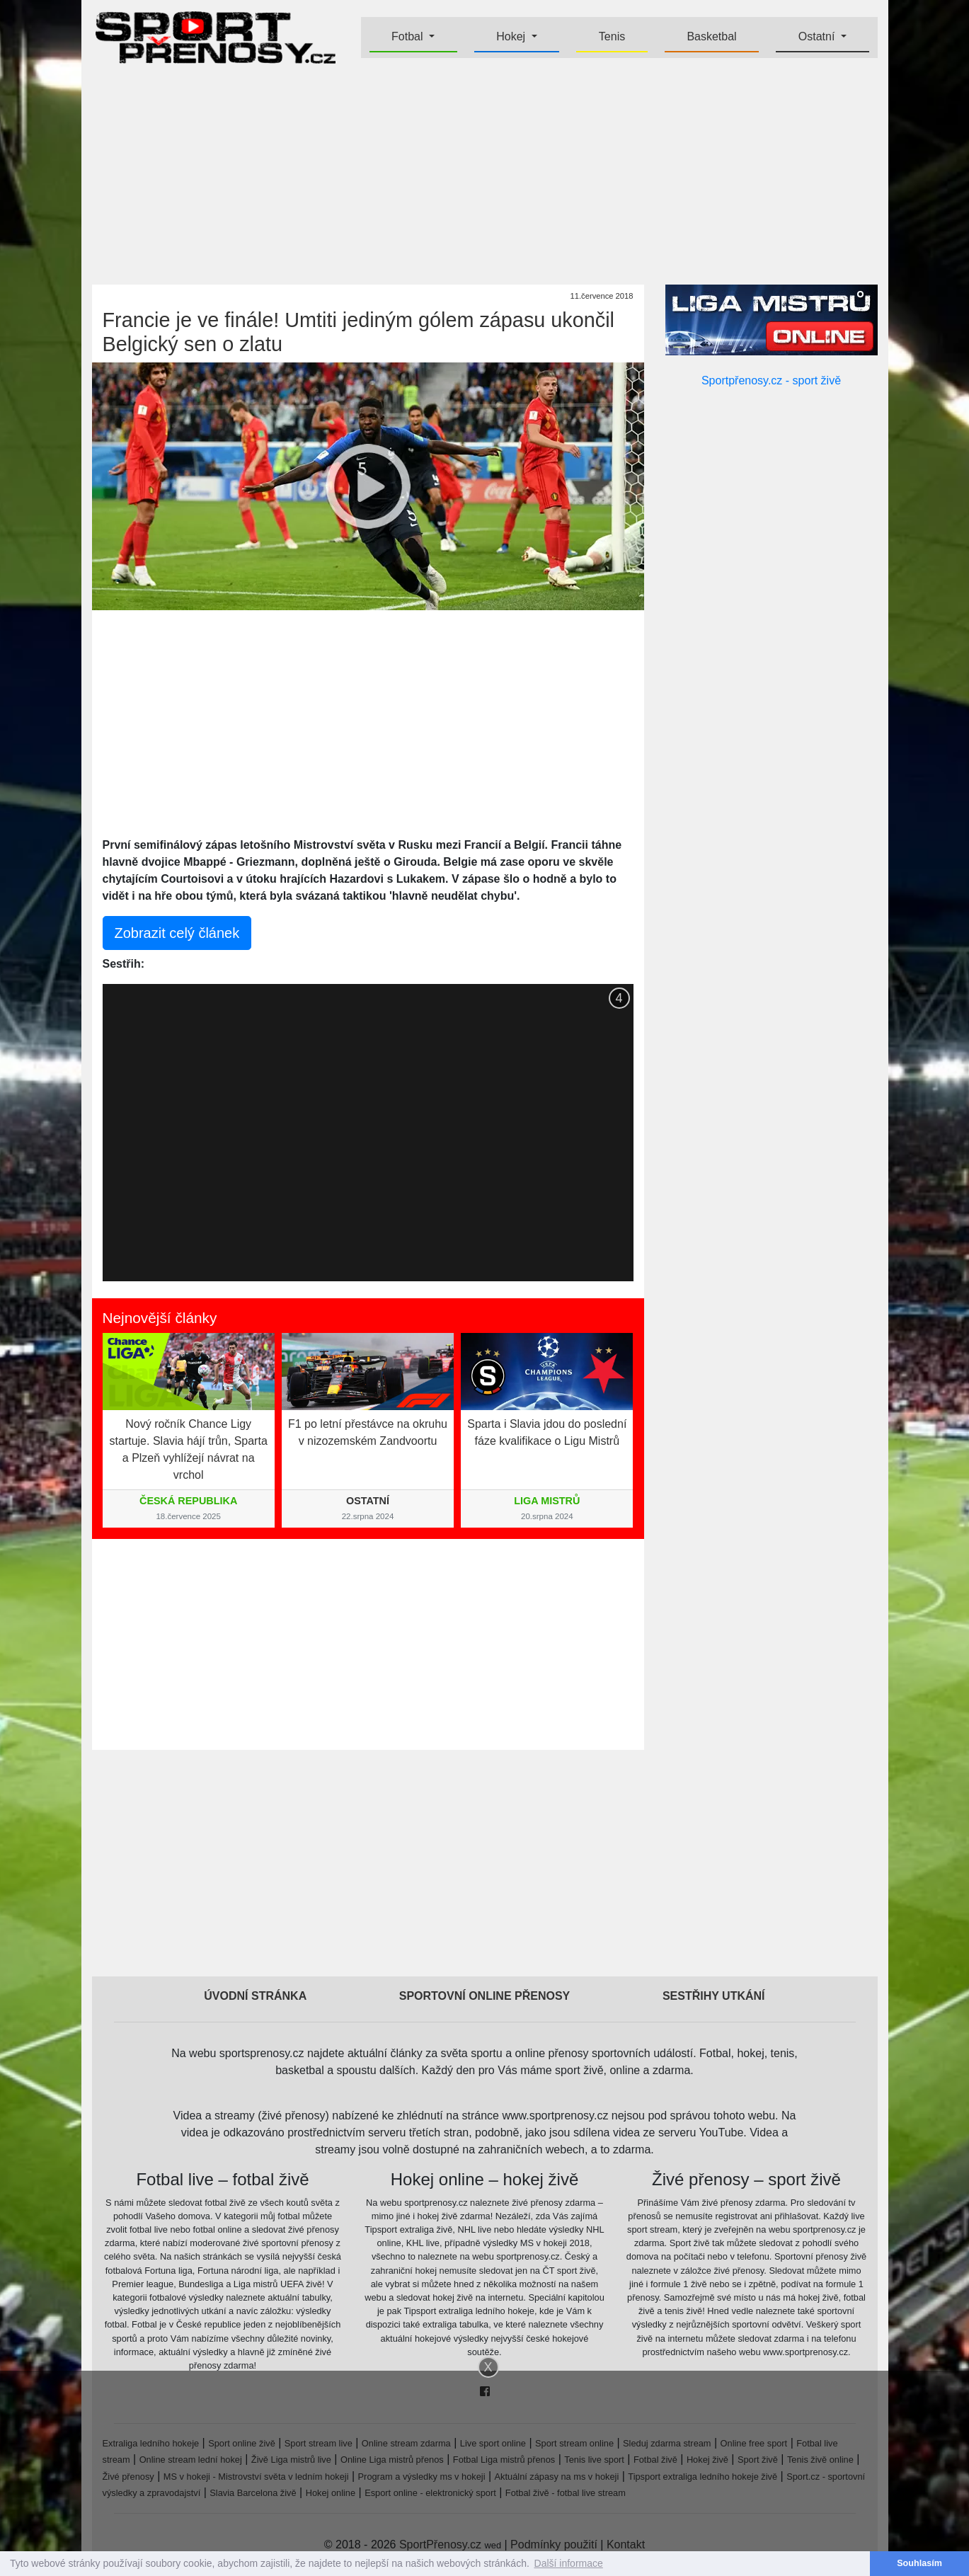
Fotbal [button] (408, 36)
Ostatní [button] (818, 36)
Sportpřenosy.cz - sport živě (771, 380)
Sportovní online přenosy (484, 1996)
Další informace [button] (568, 2563)
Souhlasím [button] (919, 2563)
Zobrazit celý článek (177, 933)
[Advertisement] (485, 174)
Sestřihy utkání (714, 1996)
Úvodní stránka (255, 1996)
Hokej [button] (512, 36)
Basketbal (711, 36)
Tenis (612, 36)
